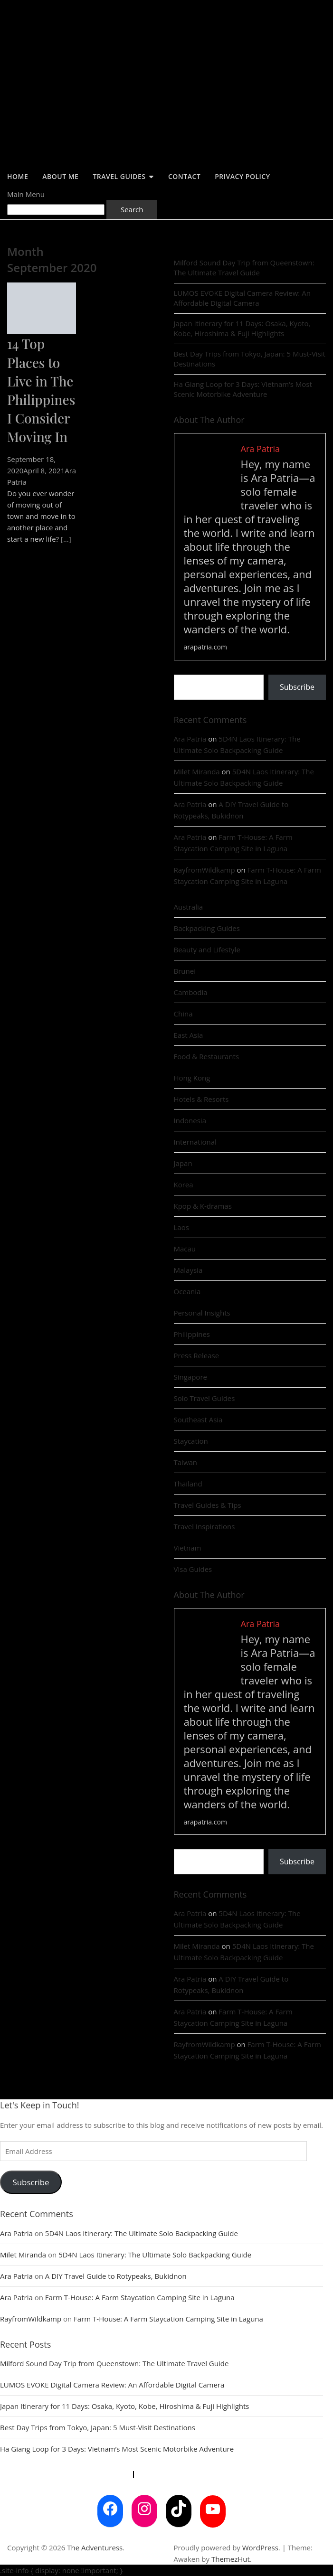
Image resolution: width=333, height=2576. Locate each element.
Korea (183, 1184)
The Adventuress (95, 2547)
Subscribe (297, 687)
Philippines (192, 1334)
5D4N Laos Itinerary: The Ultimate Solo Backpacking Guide (141, 2233)
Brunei (185, 971)
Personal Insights (202, 1312)
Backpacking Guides (207, 928)
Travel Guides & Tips (207, 1505)
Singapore (190, 1377)
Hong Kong (192, 1077)
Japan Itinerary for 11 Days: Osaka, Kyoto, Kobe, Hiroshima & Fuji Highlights (242, 328)
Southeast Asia (198, 1419)
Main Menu (26, 194)
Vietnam (187, 1547)
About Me (60, 176)
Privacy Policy (242, 176)
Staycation (191, 1441)
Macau (185, 1248)
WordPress (260, 2547)
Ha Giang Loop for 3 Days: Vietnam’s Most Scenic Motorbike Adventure (243, 389)
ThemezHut (230, 2559)
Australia (188, 907)
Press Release (196, 1355)
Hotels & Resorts (201, 1099)
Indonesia (190, 1120)
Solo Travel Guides (204, 1398)
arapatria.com (205, 646)
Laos (181, 1227)
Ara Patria (190, 738)
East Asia (188, 1035)
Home (17, 176)
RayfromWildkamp (204, 869)
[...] (66, 539)
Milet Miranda (197, 771)
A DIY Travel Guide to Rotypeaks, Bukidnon (116, 2276)
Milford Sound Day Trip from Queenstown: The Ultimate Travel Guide (244, 267)
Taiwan (186, 1462)
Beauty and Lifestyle (207, 949)
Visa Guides (193, 1569)
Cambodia (191, 992)
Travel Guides (119, 176)
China (183, 1013)
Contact (184, 176)
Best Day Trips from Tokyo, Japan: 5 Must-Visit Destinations (249, 358)
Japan (183, 1163)
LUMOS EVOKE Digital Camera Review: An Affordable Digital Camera (242, 298)
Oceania (187, 1291)
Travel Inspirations (204, 1526)
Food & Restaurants (206, 1056)
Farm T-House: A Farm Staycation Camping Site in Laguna (140, 2297)
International (195, 1142)
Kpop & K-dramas (203, 1206)
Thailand (188, 1483)
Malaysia (188, 1270)
